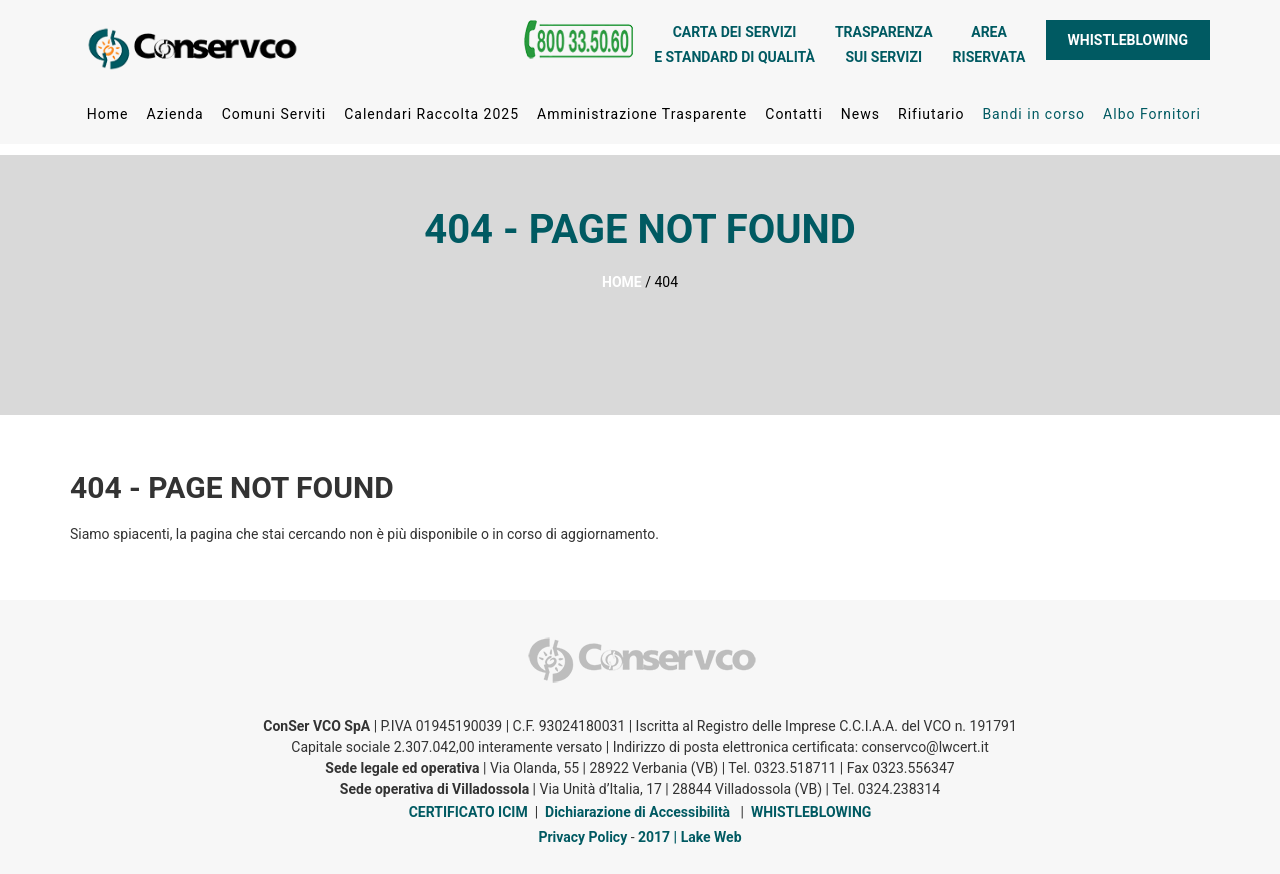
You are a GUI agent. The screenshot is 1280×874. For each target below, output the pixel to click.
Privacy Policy (582, 837)
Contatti (794, 119)
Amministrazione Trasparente (642, 119)
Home (108, 119)
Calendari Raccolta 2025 (431, 119)
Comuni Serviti (274, 119)
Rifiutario (931, 119)
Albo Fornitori (1152, 119)
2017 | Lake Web (690, 837)
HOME (622, 282)
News (860, 119)
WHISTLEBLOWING (1128, 45)
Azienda (174, 119)
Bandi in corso (1033, 119)
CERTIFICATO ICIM (468, 812)
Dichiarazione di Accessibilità (637, 812)
